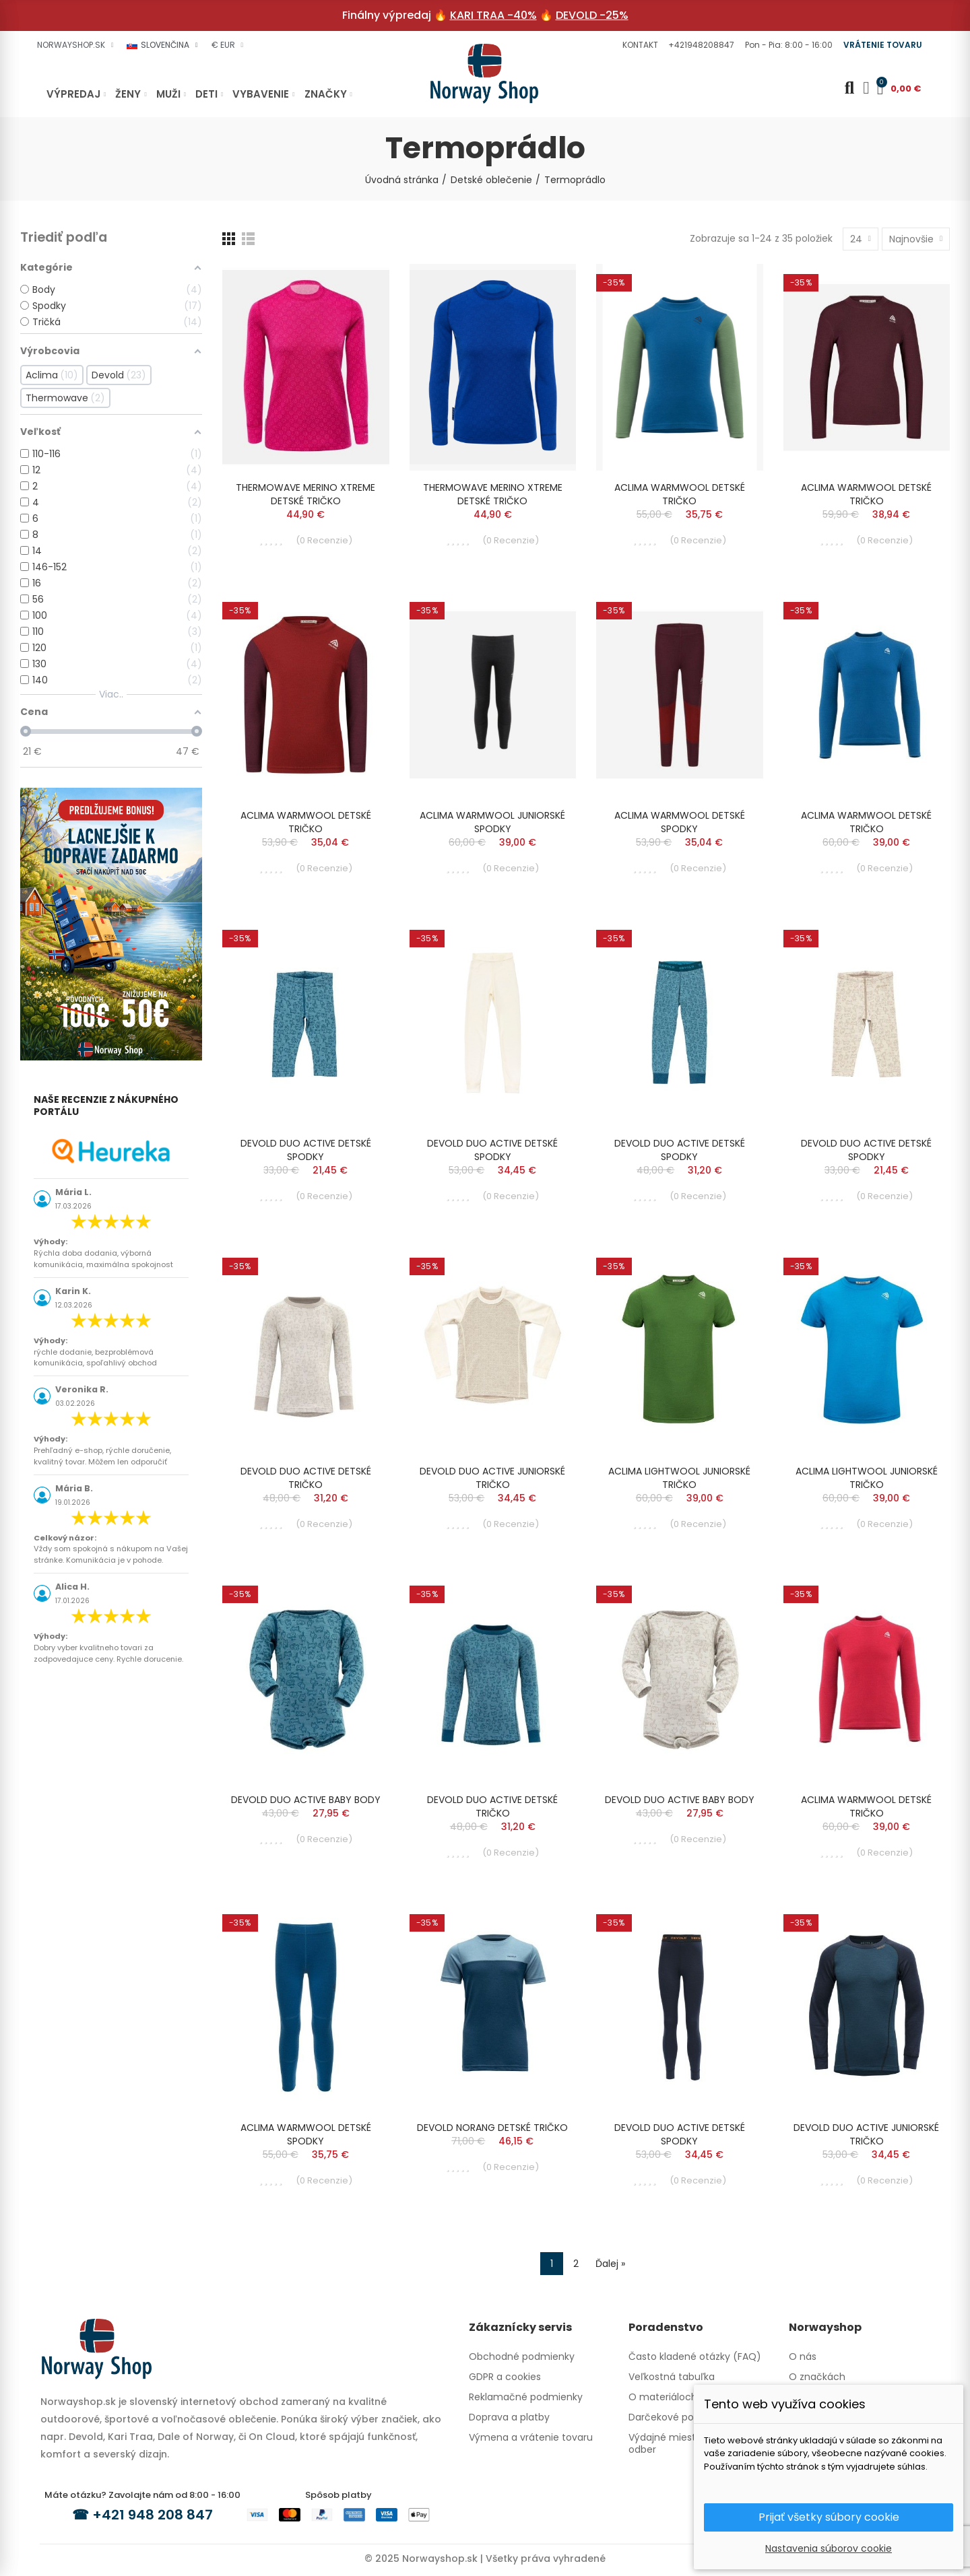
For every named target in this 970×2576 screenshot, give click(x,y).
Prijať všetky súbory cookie (828, 2517)
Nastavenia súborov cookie (828, 2548)
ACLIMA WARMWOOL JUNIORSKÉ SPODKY (492, 822)
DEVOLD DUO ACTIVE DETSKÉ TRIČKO (305, 1477)
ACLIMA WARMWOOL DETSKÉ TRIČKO (679, 494)
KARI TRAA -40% (493, 15)
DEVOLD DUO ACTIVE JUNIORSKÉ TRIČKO (492, 1477)
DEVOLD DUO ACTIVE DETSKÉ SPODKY (305, 1150)
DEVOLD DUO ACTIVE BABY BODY (306, 1799)
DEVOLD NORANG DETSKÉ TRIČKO (492, 2127)
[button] (638, 45)
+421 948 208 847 (152, 2514)
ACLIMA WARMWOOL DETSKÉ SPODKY (679, 822)
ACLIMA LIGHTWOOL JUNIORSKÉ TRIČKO (679, 1477)
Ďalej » (610, 2263)
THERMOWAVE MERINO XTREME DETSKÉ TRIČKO (305, 494)
